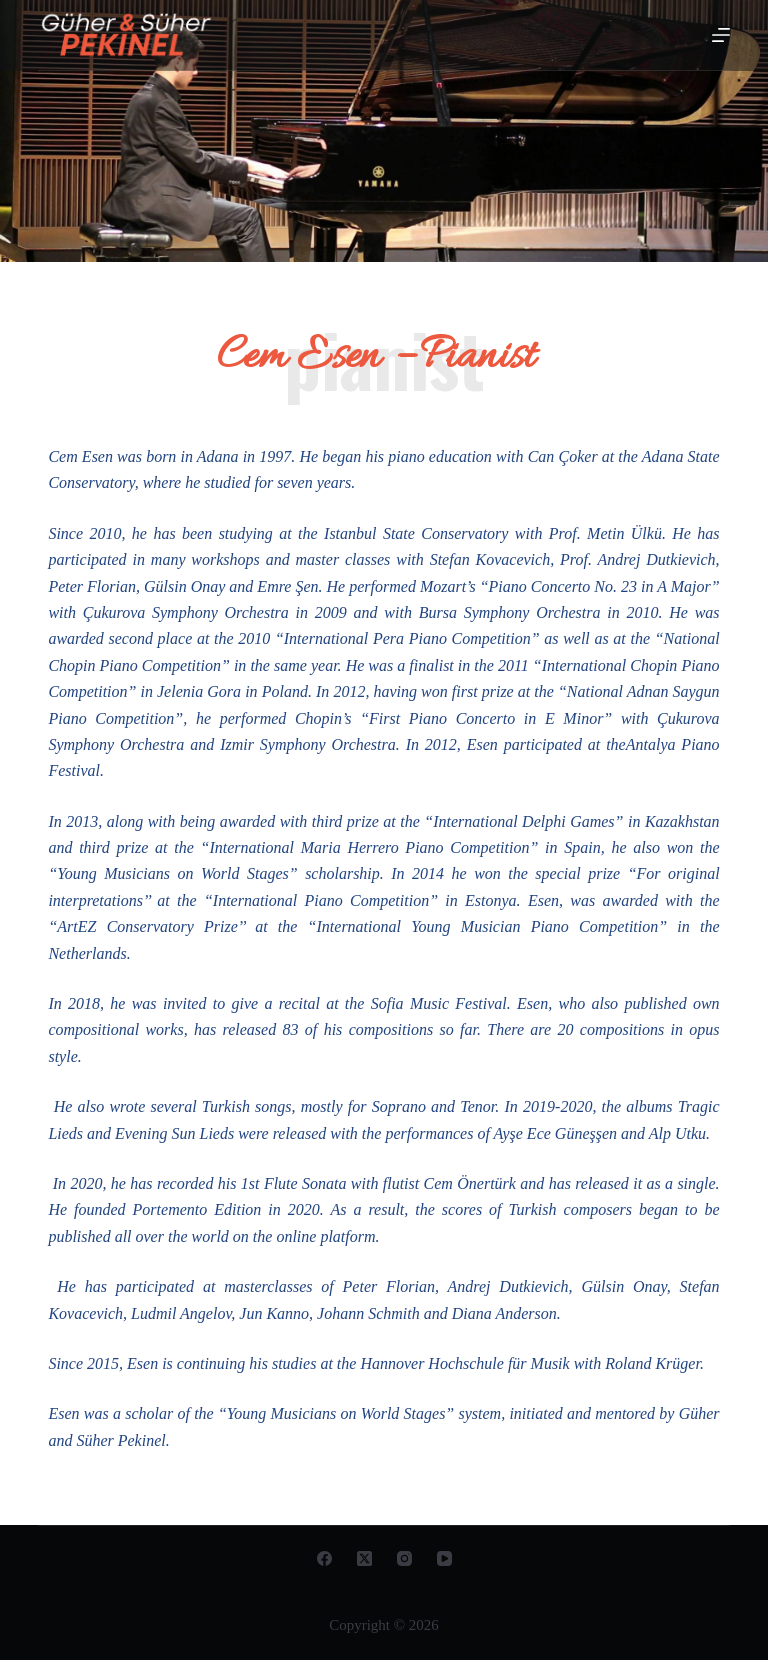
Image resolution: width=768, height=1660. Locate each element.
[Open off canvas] (721, 35)
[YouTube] (444, 1558)
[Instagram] (404, 1558)
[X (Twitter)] (364, 1558)
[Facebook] (324, 1558)
